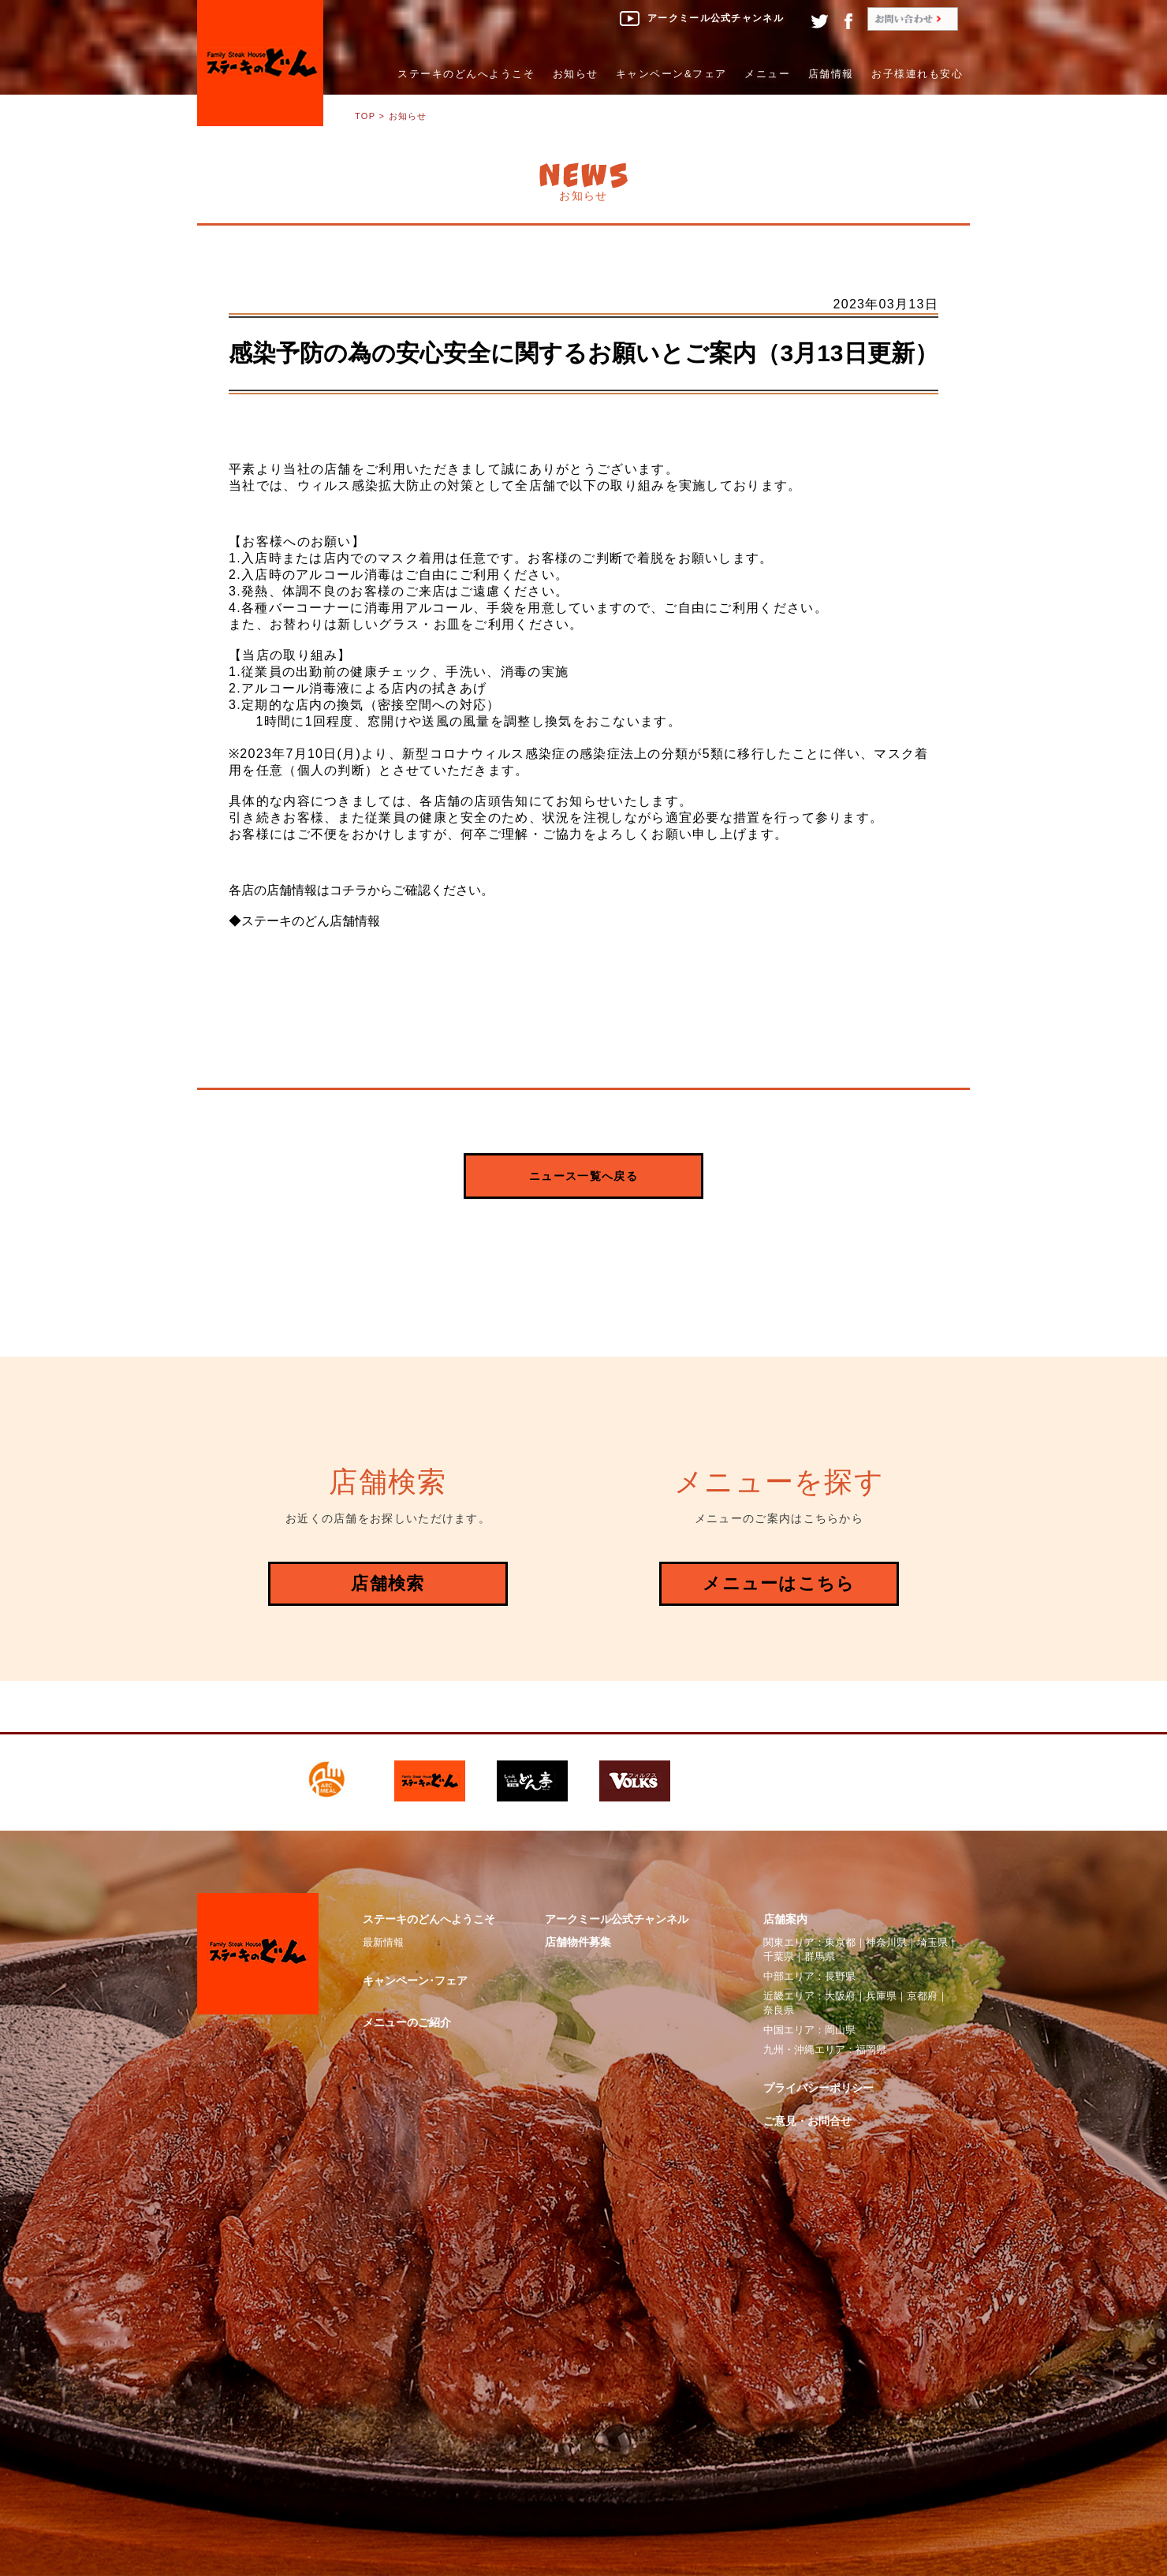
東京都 (840, 1942)
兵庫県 (881, 1996)
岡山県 (840, 2030)
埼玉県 (932, 1942)
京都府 (922, 1996)
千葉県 (778, 1956)
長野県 (840, 1976)
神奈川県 (886, 1942)
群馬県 (819, 1956)
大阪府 (840, 1996)
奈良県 (778, 2010)
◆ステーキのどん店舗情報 (304, 921)
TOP (365, 116)
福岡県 (871, 2049)
